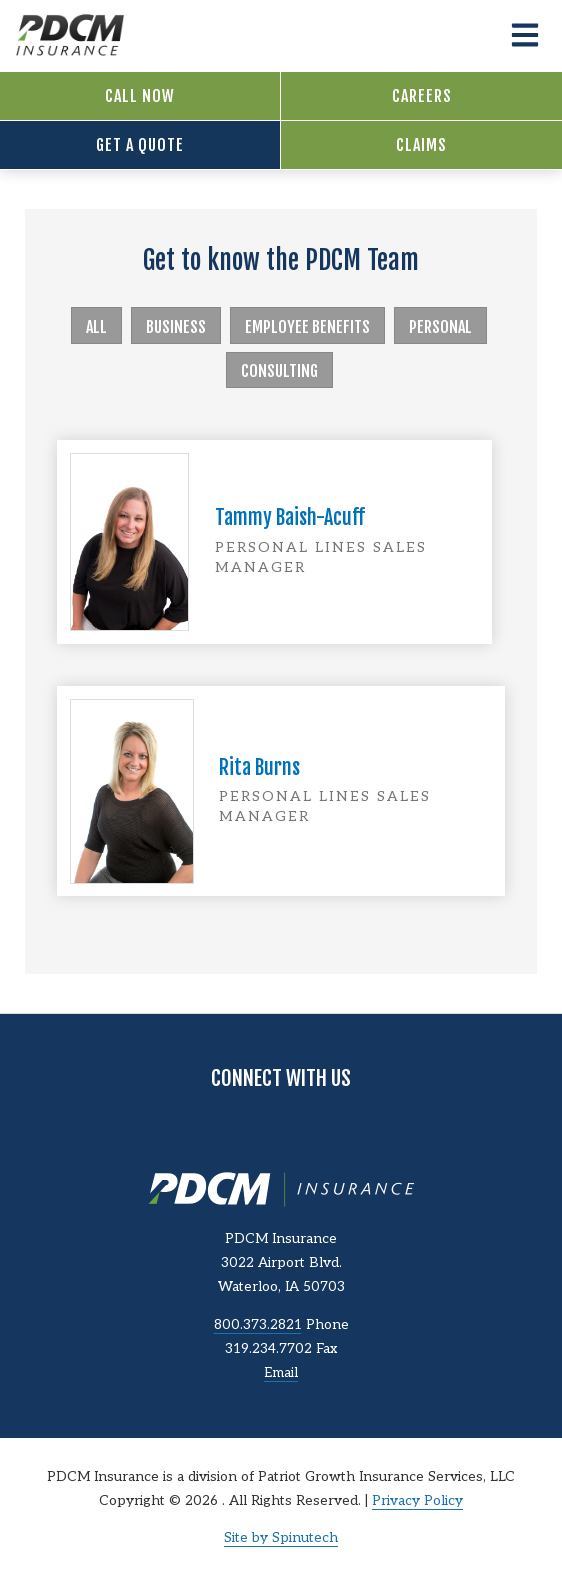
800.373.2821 (258, 1325)
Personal (440, 327)
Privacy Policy (417, 1501)
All (96, 327)
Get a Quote (140, 145)
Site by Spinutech (281, 1538)
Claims (421, 145)
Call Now (140, 96)
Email (281, 1373)
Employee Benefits (307, 327)
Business (176, 327)
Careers (422, 96)
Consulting (279, 371)
